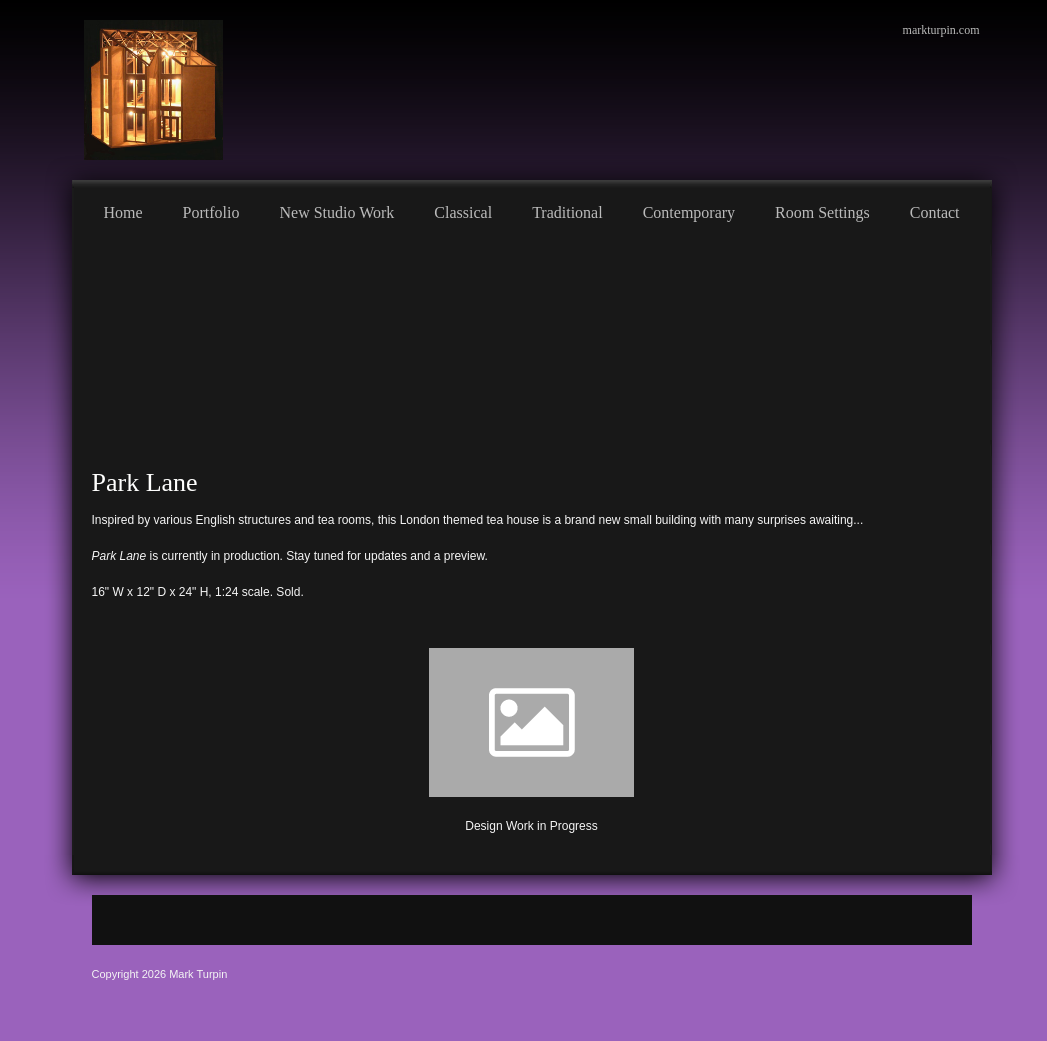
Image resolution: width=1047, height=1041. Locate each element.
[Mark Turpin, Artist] (153, 90)
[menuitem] (123, 210)
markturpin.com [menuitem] (941, 30)
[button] (531, 736)
